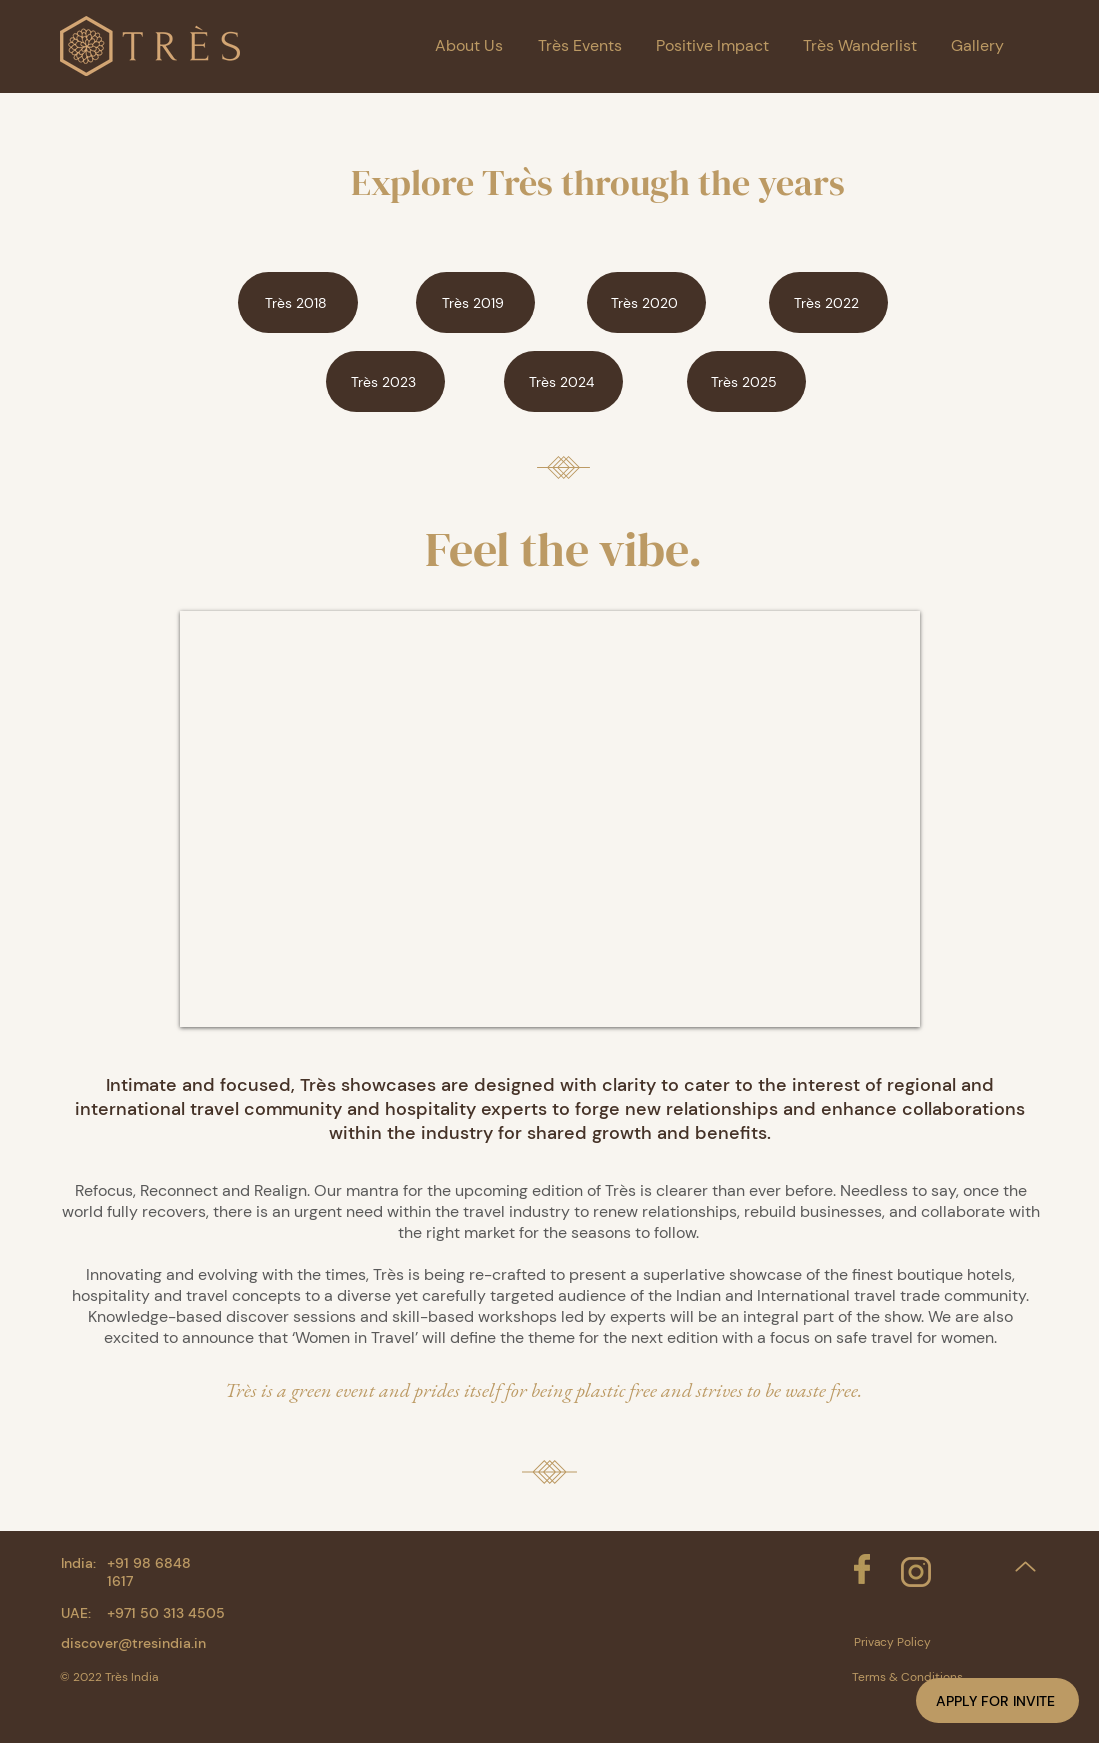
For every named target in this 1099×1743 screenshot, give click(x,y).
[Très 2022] (828, 302)
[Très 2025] (746, 381)
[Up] (1025, 1566)
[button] (997, 1700)
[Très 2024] (563, 381)
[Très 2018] (298, 302)
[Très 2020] (646, 302)
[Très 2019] (475, 302)
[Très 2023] (385, 381)
